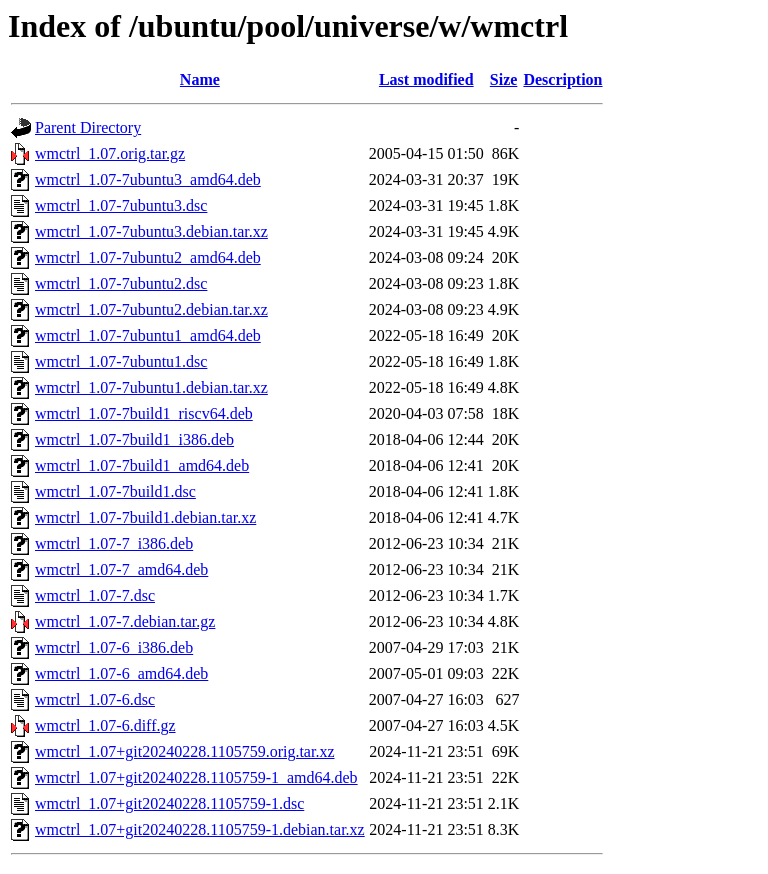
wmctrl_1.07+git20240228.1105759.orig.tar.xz (185, 751)
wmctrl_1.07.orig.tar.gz (110, 153)
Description (562, 79)
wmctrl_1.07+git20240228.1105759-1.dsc (169, 803)
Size (504, 79)
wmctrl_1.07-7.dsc (95, 595)
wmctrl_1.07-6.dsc (95, 699)
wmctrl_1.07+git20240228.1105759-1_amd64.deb (196, 777)
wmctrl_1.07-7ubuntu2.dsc (121, 283)
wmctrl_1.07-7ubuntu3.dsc (121, 205)
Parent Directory (88, 127)
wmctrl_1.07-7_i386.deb (114, 543)
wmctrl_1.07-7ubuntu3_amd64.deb (148, 179)
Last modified (426, 79)
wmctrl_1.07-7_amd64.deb (121, 569)
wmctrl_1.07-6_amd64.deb (121, 673)
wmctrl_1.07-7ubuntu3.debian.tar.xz (151, 231)
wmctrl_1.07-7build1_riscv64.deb (144, 413)
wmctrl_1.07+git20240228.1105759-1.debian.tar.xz (200, 829)
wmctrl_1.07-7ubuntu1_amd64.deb (148, 335)
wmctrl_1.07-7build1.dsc (115, 491)
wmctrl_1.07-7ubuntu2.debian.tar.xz (151, 309)
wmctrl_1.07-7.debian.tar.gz (125, 621)
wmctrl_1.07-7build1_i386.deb (134, 439)
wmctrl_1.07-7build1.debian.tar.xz (145, 517)
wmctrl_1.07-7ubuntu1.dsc (121, 361)
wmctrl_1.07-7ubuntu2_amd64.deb (148, 257)
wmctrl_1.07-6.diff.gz (105, 725)
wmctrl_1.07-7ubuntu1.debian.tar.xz (151, 387)
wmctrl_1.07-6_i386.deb (114, 647)
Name (200, 79)
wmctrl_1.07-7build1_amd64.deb (142, 465)
